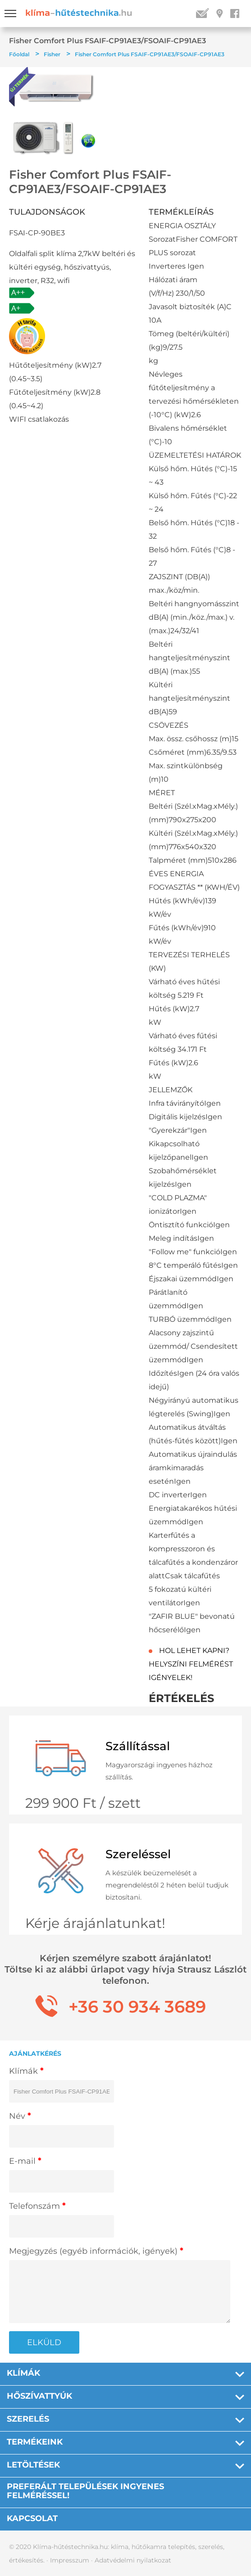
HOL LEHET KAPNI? (194, 1650)
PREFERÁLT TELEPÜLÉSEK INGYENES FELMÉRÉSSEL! (85, 2491)
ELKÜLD (44, 2342)
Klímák (23, 2373)
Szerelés (28, 2418)
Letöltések (33, 2464)
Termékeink (35, 2441)
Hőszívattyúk (39, 2395)
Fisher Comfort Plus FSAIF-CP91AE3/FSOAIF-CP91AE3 (149, 54)
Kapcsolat (32, 2518)
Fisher (52, 54)
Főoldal (19, 54)
